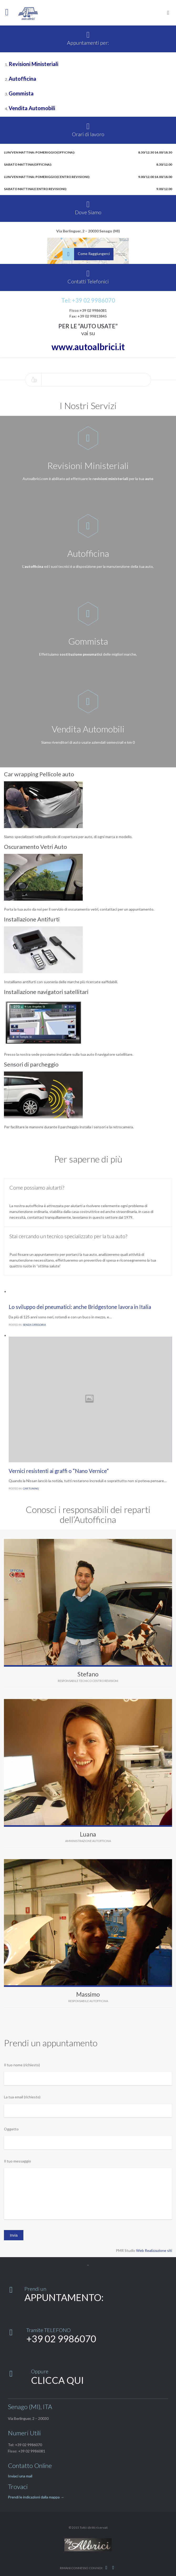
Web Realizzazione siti (154, 2250)
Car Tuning (31, 1488)
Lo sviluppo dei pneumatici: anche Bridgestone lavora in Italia (80, 1307)
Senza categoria (34, 1324)
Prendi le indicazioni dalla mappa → (36, 2497)
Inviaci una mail (20, 2476)
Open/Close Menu (10, 12)
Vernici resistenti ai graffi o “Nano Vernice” (59, 1471)
